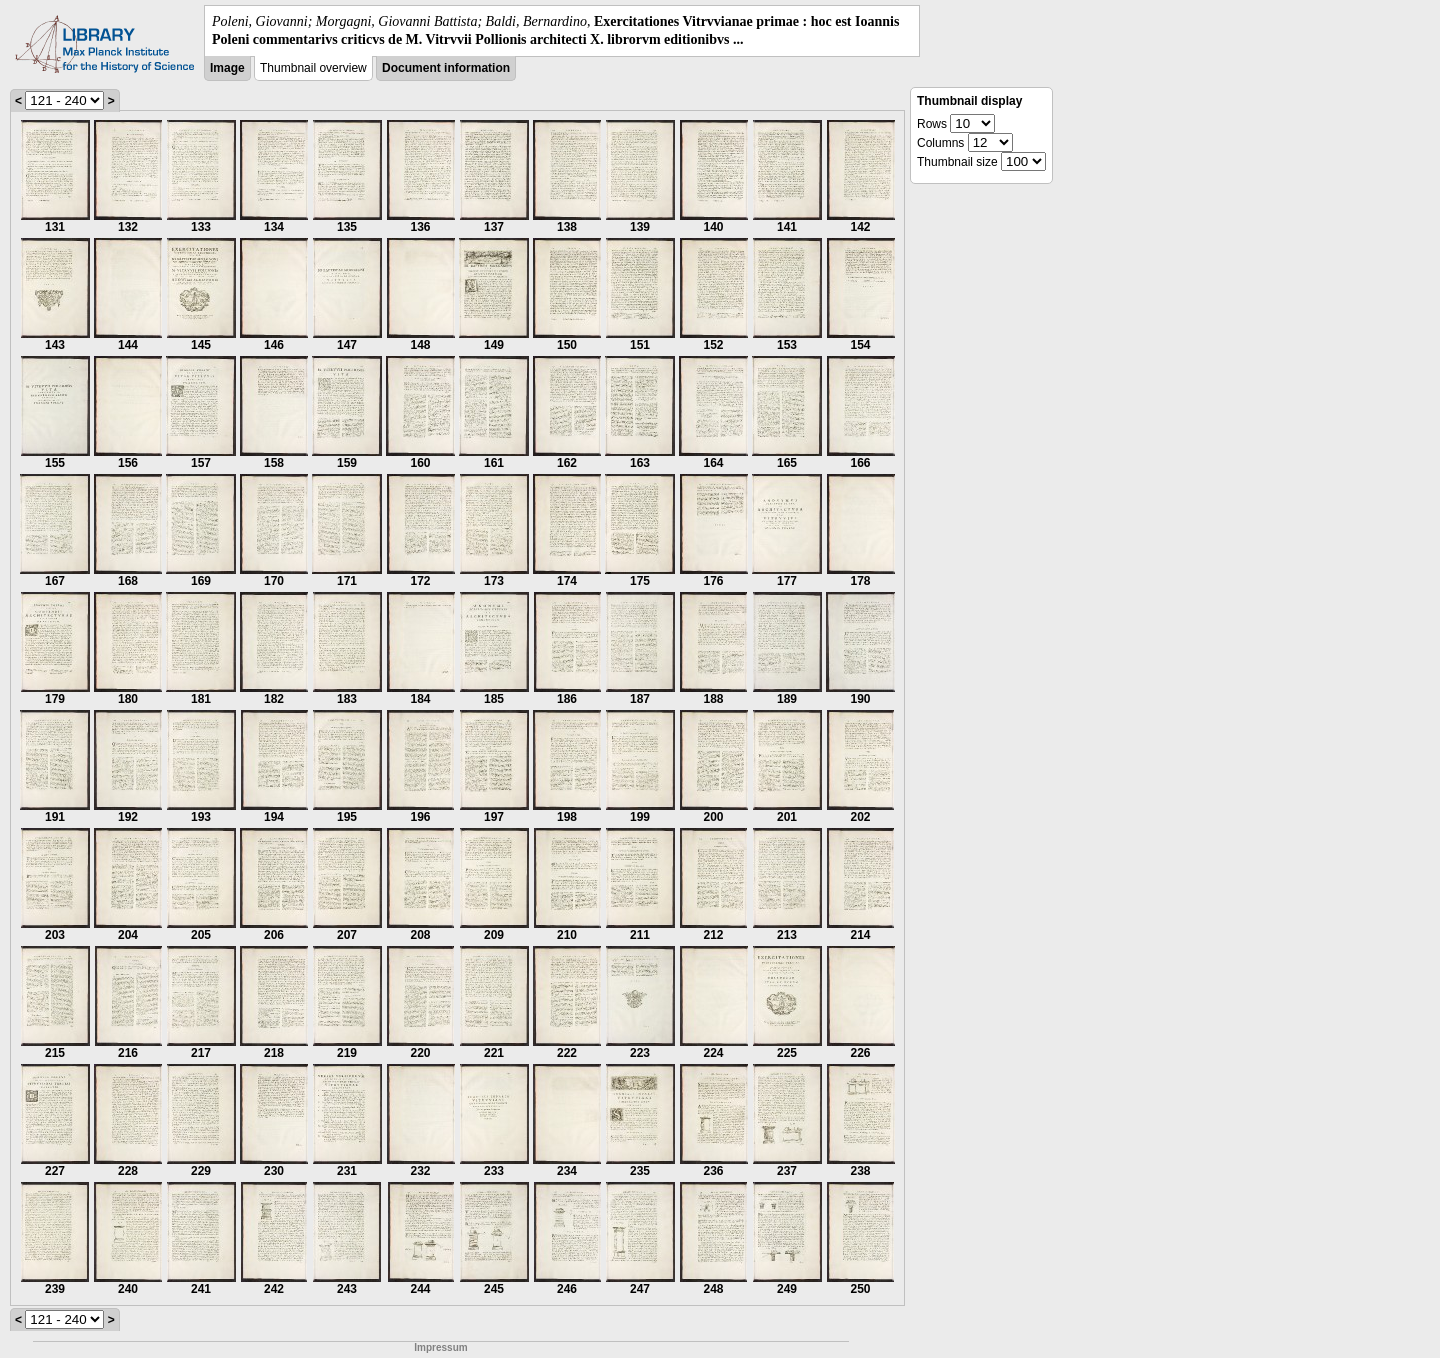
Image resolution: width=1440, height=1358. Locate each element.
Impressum (440, 1347)
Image (227, 68)
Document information (446, 68)
